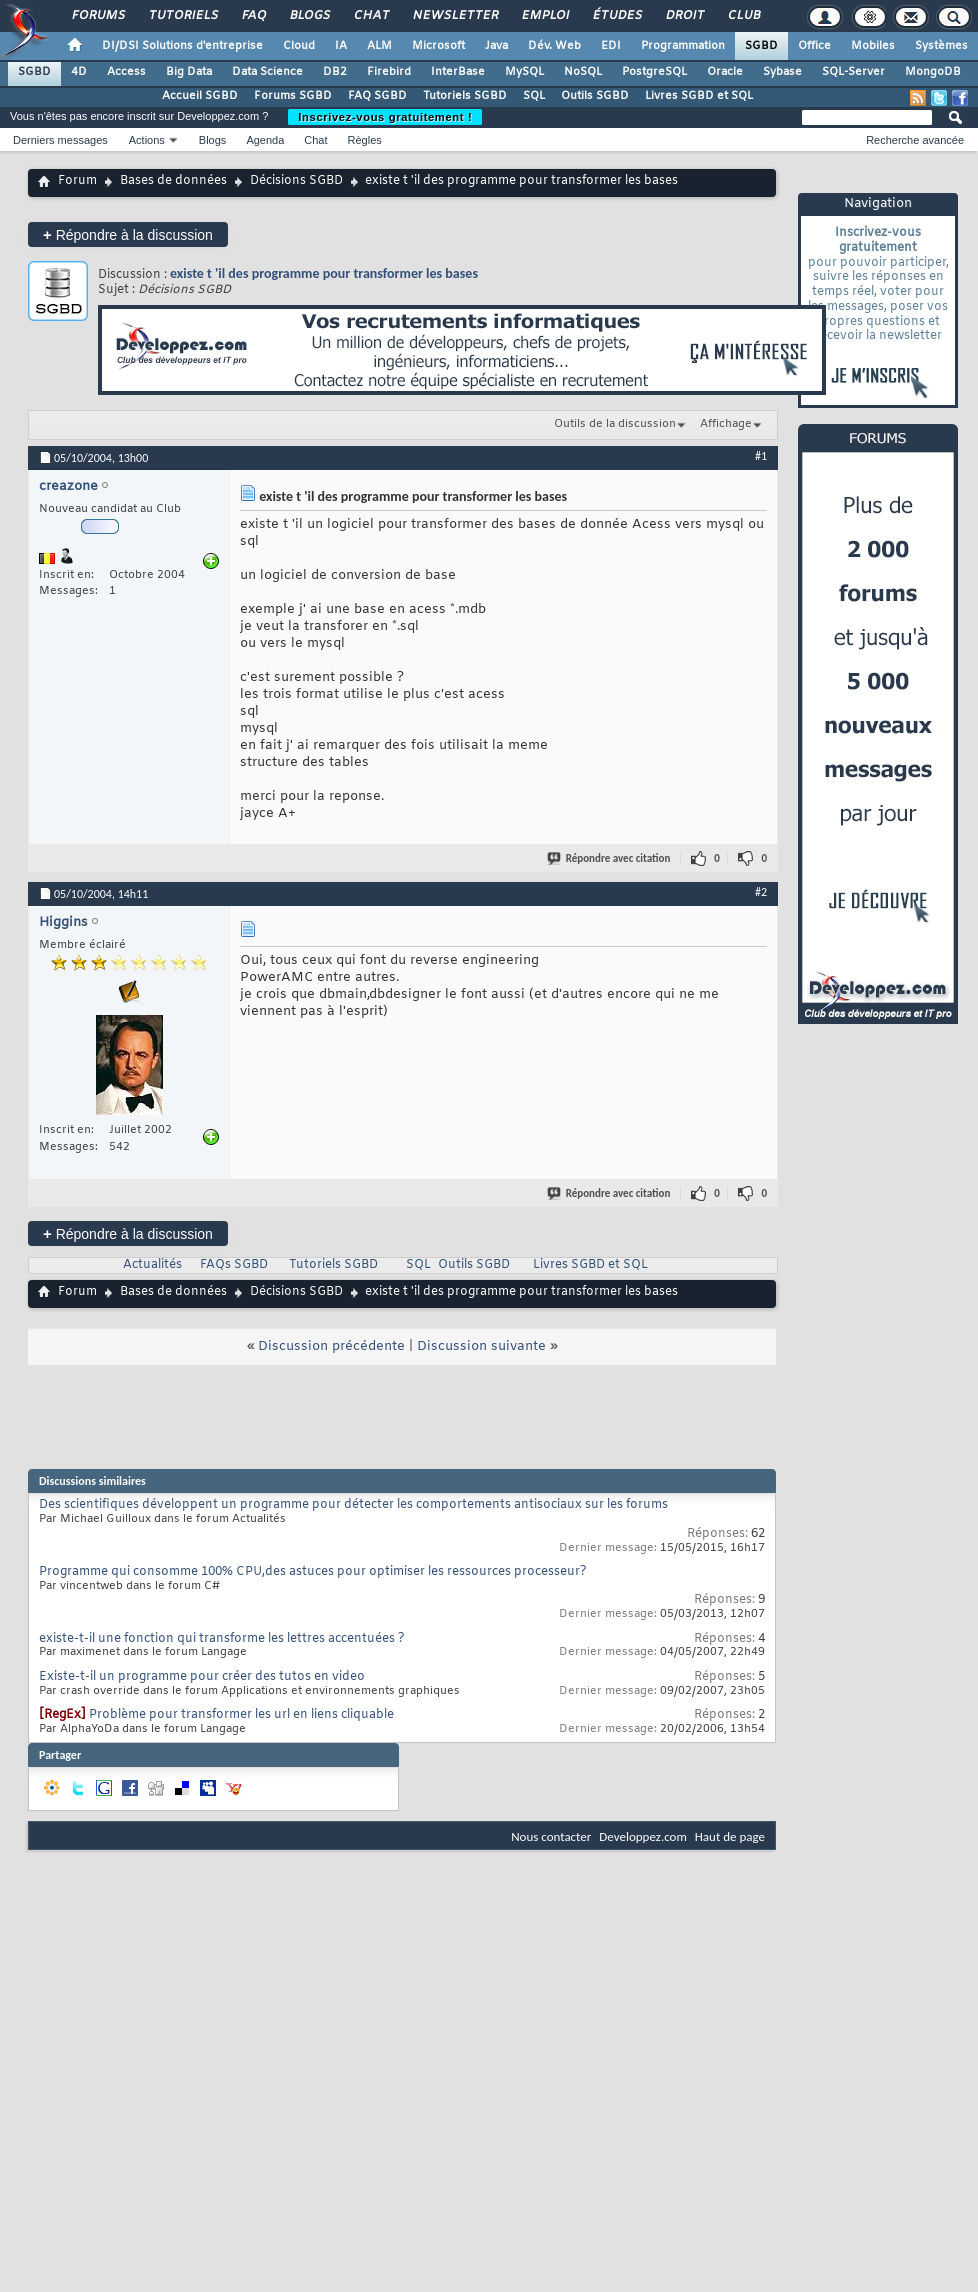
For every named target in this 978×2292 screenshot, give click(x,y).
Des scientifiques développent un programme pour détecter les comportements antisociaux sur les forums (353, 1505)
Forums (97, 16)
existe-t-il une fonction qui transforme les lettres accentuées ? (222, 1639)
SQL (534, 96)
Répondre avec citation (610, 858)
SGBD (761, 46)
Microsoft (438, 46)
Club (743, 16)
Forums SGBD (293, 96)
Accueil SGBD (200, 96)
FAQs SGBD (234, 1265)
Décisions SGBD (296, 181)
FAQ (253, 16)
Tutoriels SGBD (465, 96)
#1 (761, 456)
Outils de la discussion (615, 424)
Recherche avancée (915, 140)
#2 (761, 892)
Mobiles (873, 46)
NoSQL (583, 72)
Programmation (683, 46)
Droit (684, 16)
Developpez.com (643, 1836)
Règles (365, 140)
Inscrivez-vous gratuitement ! (385, 117)
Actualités (152, 1265)
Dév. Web (554, 46)
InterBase (458, 72)
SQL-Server (853, 72)
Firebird (389, 72)
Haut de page (730, 1836)
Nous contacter (551, 1836)
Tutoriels (182, 16)
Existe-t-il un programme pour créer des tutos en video (202, 1677)
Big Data (189, 72)
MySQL (524, 72)
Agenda (265, 140)
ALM (379, 46)
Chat (370, 16)
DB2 (335, 72)
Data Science (267, 72)
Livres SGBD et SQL (699, 96)
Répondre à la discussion (128, 234)
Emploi (544, 16)
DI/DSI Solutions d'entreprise (182, 46)
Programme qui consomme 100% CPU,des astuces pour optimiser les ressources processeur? (313, 1572)
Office (814, 46)
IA (341, 46)
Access (126, 72)
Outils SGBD (595, 96)
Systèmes (941, 46)
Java (496, 46)
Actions (147, 140)
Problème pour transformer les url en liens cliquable (241, 1715)
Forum (77, 181)
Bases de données (173, 181)
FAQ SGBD (377, 96)
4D (79, 72)
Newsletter (454, 16)
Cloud (299, 46)
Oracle (725, 72)
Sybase (782, 72)
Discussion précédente (331, 1346)
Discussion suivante (481, 1346)
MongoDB (933, 72)
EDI (611, 46)
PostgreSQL (654, 72)
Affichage (726, 424)
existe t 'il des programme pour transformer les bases (324, 273)
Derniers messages (60, 140)
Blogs (309, 16)
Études (616, 16)
